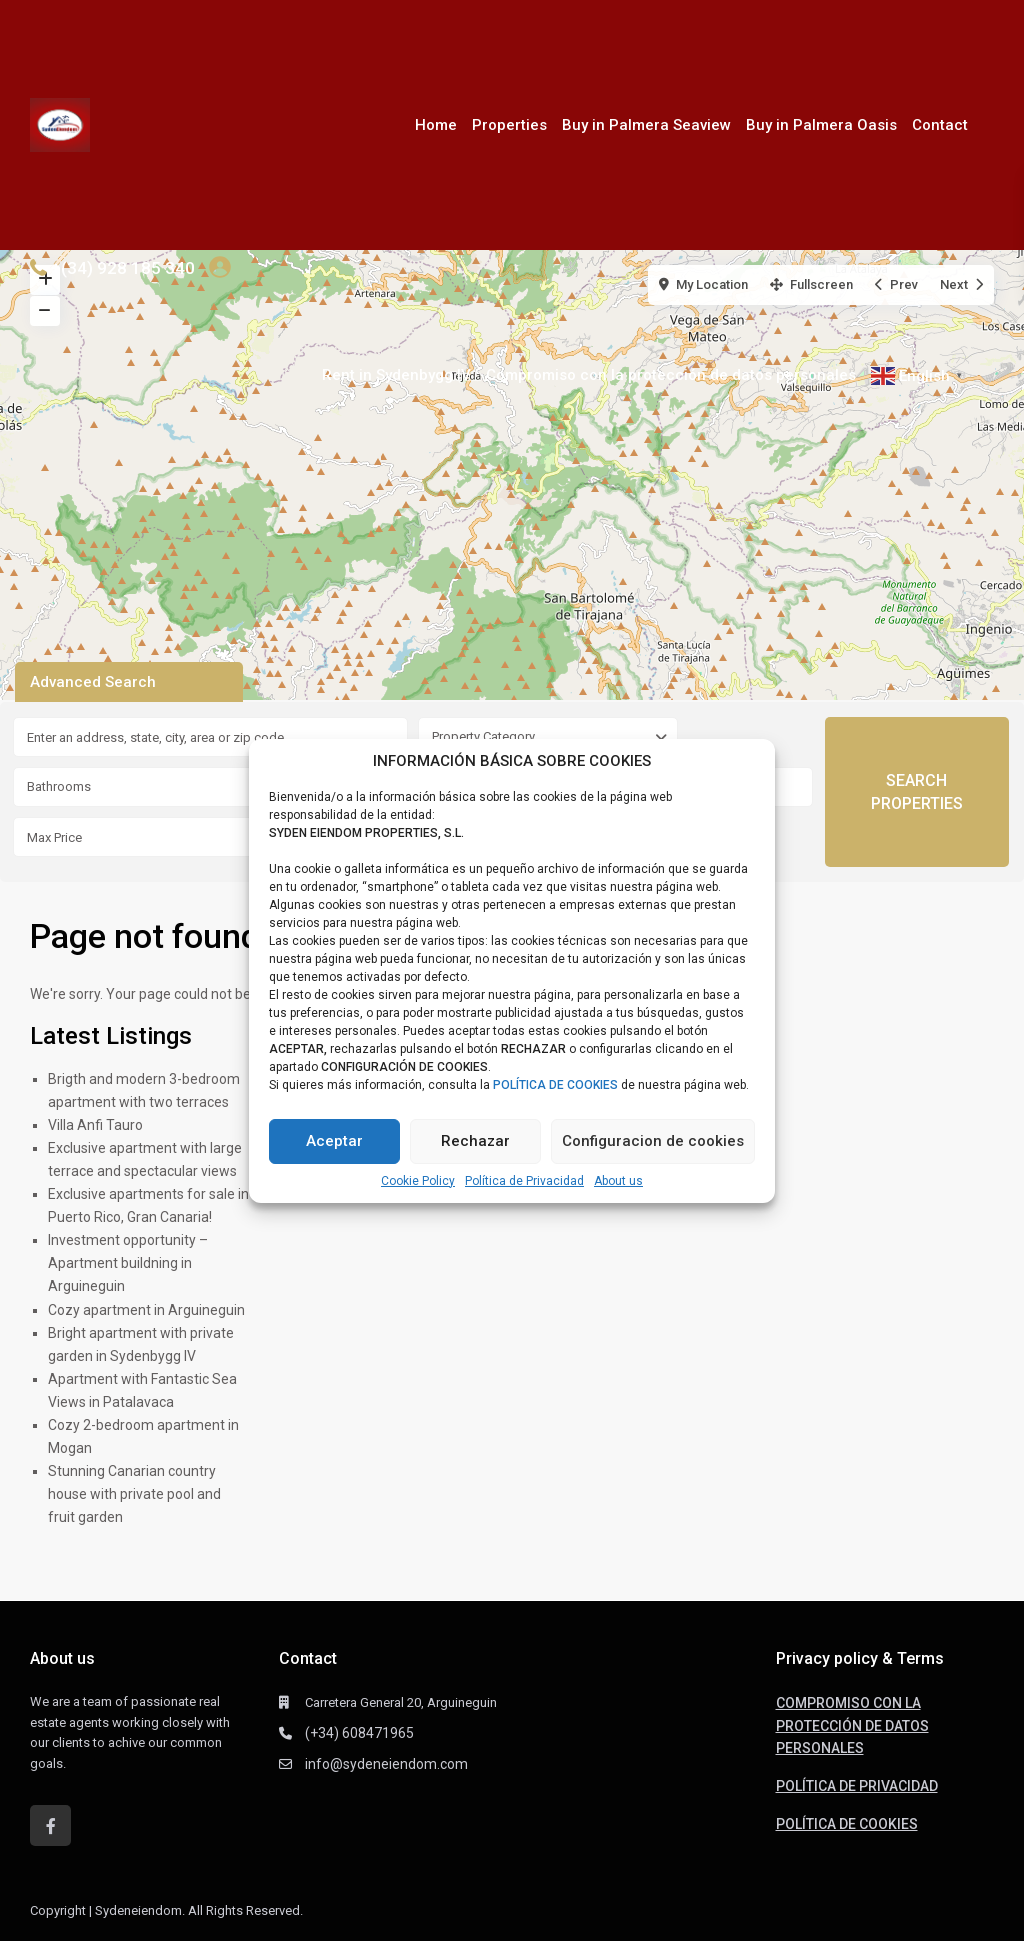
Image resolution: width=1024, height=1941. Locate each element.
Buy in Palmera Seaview (646, 125)
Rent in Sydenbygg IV (396, 375)
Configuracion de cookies (653, 1141)
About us (618, 1181)
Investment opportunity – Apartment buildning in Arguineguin (128, 1263)
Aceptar (334, 1141)
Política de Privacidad (524, 1181)
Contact (940, 125)
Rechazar (475, 1141)
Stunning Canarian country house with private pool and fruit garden (134, 1494)
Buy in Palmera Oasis (821, 125)
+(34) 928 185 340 (123, 268)
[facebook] (50, 1825)
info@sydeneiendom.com (386, 1764)
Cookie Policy (418, 1181)
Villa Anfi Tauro (95, 1125)
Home (436, 125)
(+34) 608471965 (359, 1733)
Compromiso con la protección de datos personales (671, 375)
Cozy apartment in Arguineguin (146, 1310)
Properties (509, 125)
